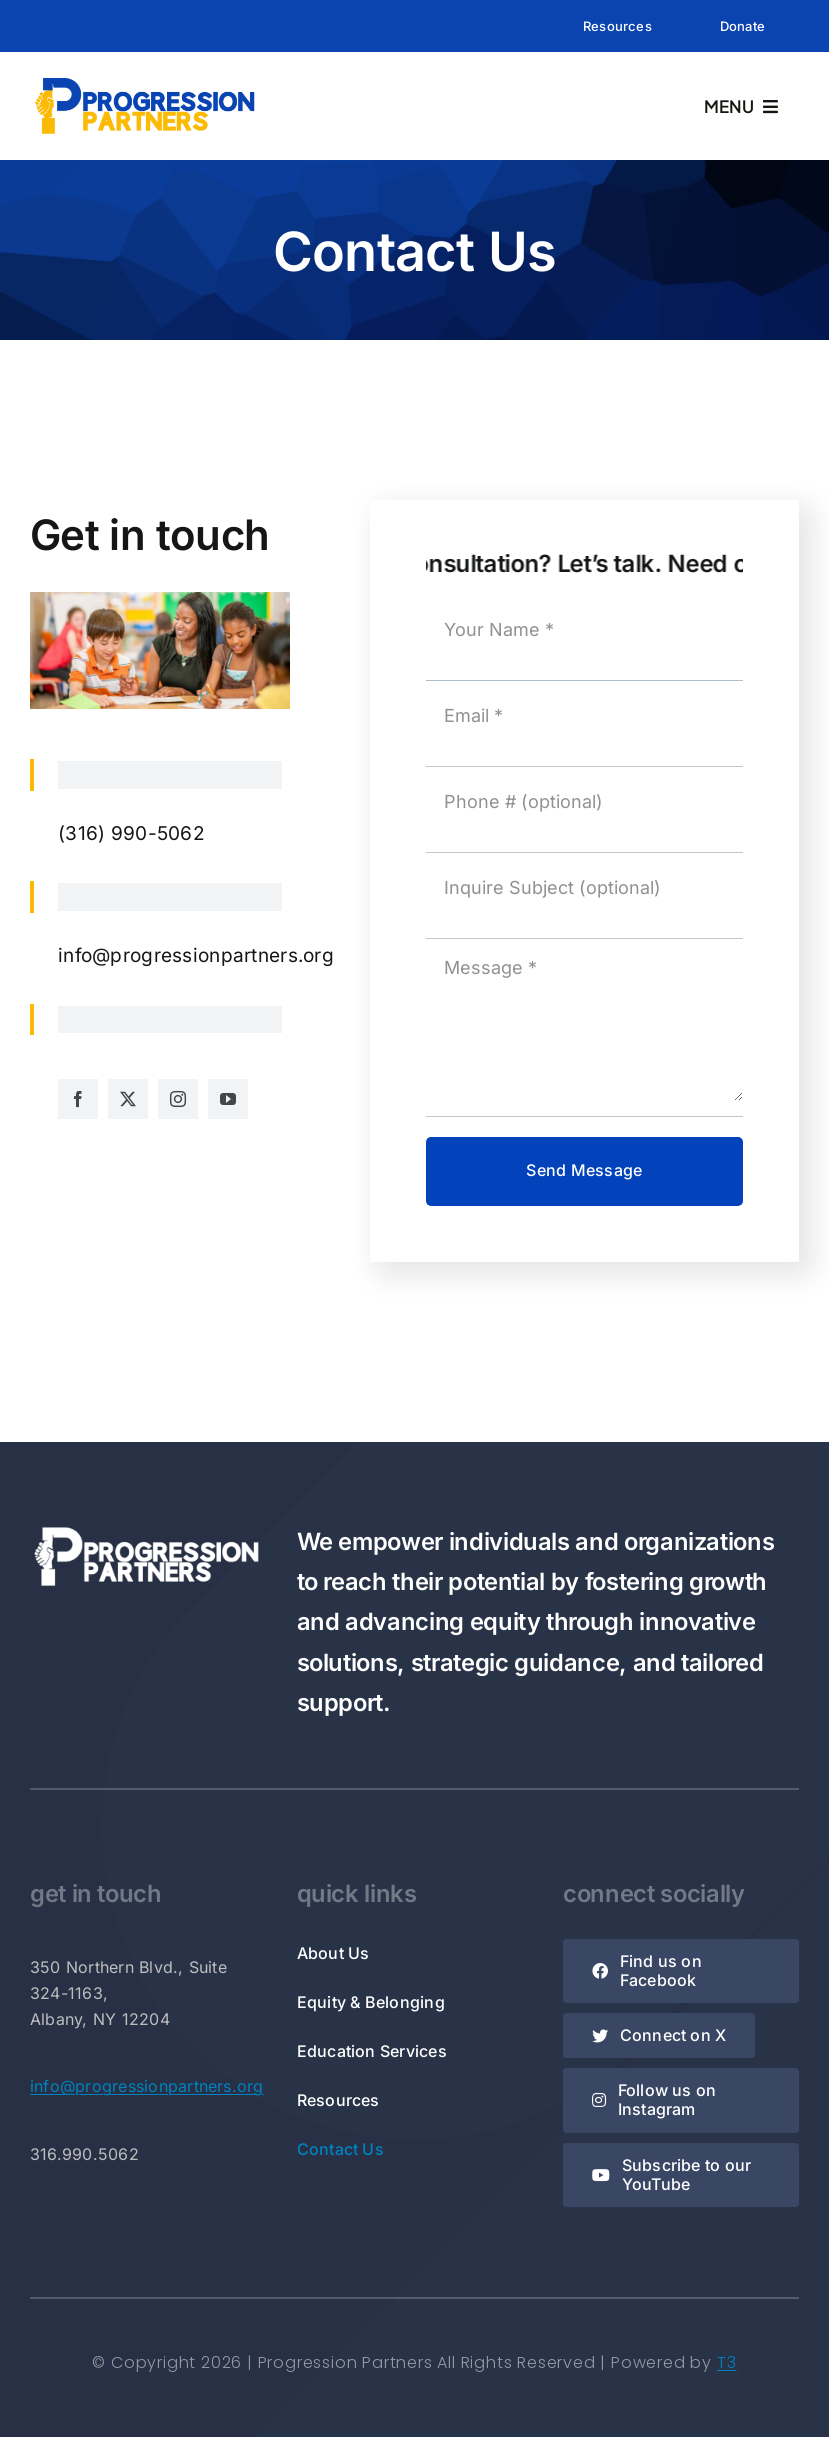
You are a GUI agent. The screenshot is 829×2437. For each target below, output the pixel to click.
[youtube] (228, 1099)
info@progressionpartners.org (147, 2086)
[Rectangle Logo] (145, 81)
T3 (727, 2362)
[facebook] (78, 1099)
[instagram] (178, 1099)
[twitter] (128, 1099)
